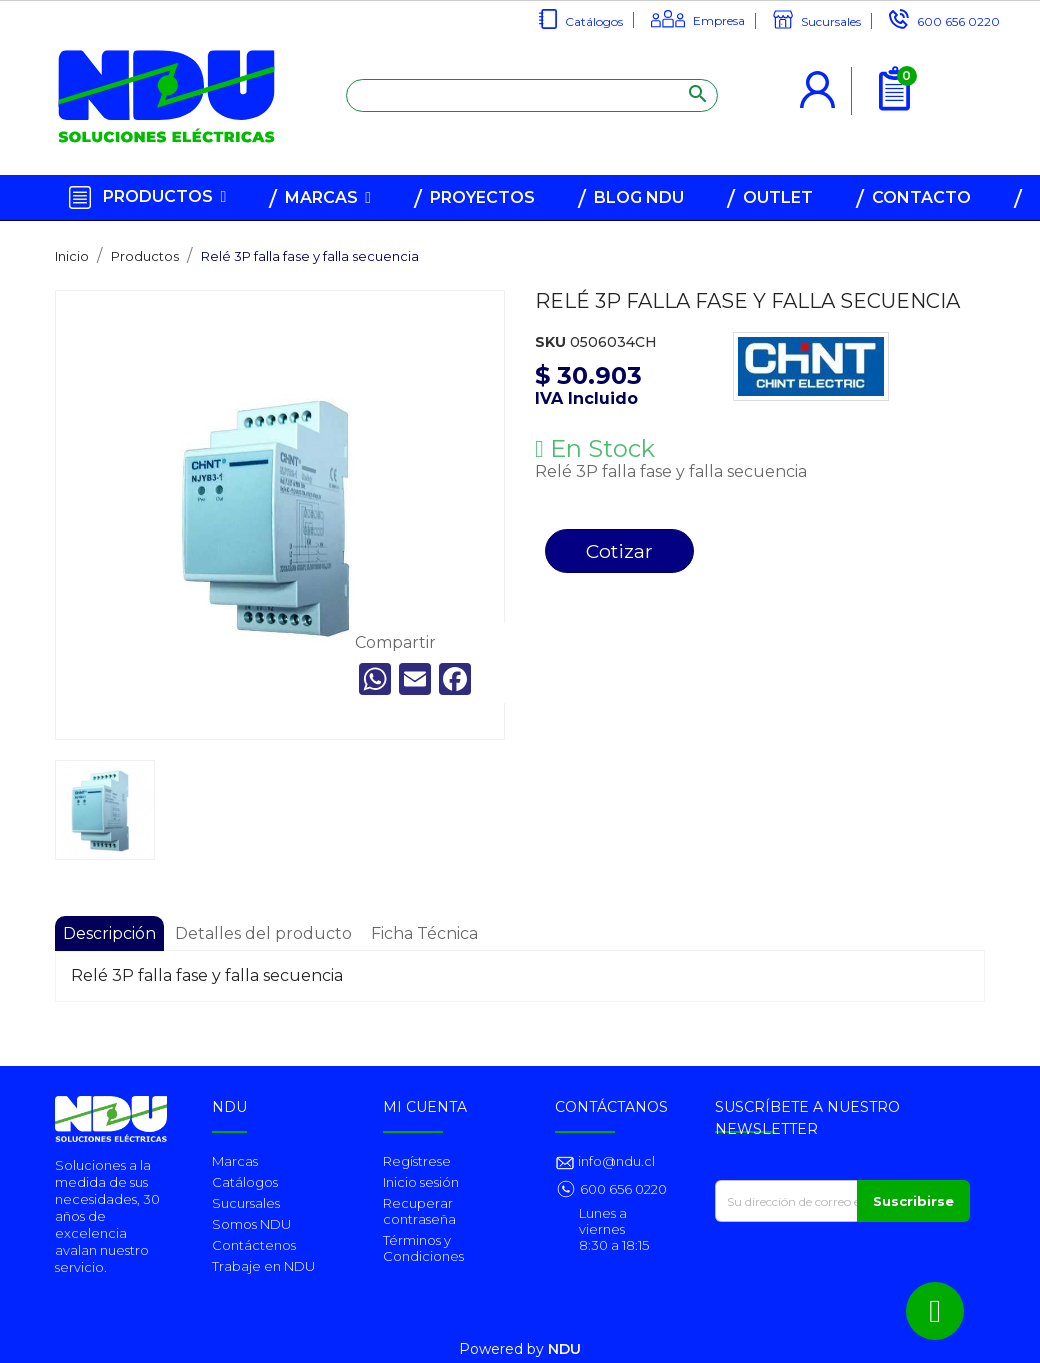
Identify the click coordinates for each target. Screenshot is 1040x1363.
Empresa (719, 20)
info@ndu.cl (615, 1161)
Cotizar (619, 551)
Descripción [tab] (109, 933)
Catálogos (594, 21)
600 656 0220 (958, 21)
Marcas (235, 1161)
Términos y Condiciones (423, 1248)
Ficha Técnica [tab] (424, 933)
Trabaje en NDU (263, 1266)
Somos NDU (251, 1224)
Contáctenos (254, 1245)
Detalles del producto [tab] (263, 933)
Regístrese (417, 1161)
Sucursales (831, 21)
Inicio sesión (421, 1182)
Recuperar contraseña (419, 1211)
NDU (564, 1349)
